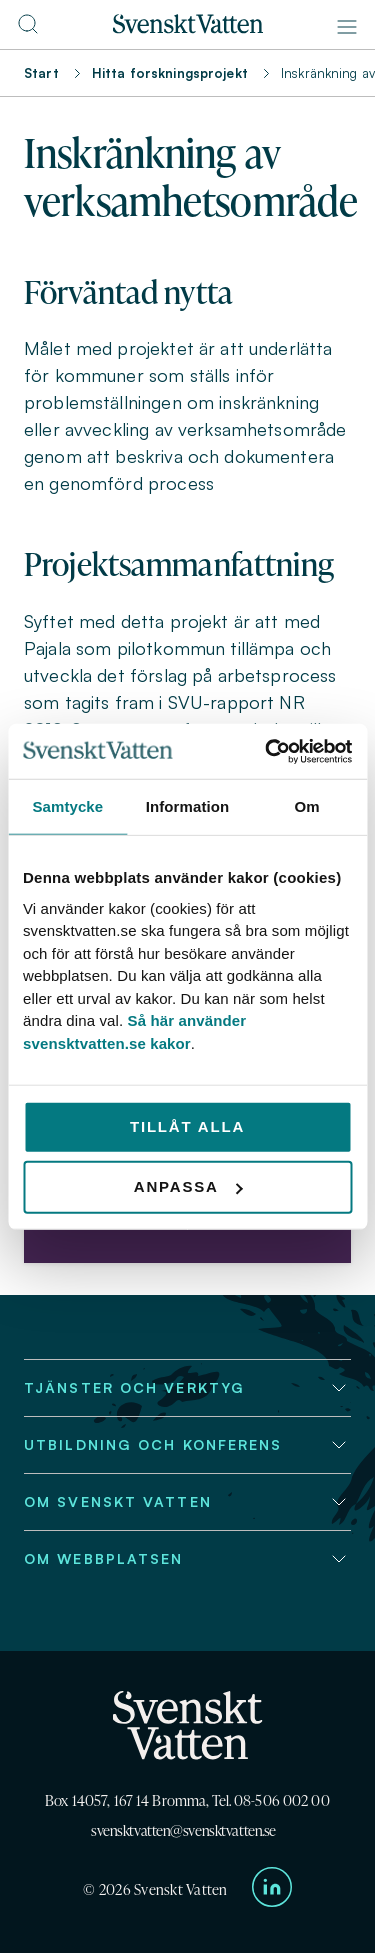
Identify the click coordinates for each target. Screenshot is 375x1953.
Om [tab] (307, 806)
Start (41, 73)
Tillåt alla (187, 1126)
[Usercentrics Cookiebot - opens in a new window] (267, 751)
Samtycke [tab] (67, 806)
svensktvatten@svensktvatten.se (183, 1830)
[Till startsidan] (188, 28)
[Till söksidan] (28, 30)
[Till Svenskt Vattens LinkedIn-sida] (272, 1890)
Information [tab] (188, 806)
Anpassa (188, 1186)
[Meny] (347, 27)
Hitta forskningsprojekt (170, 73)
